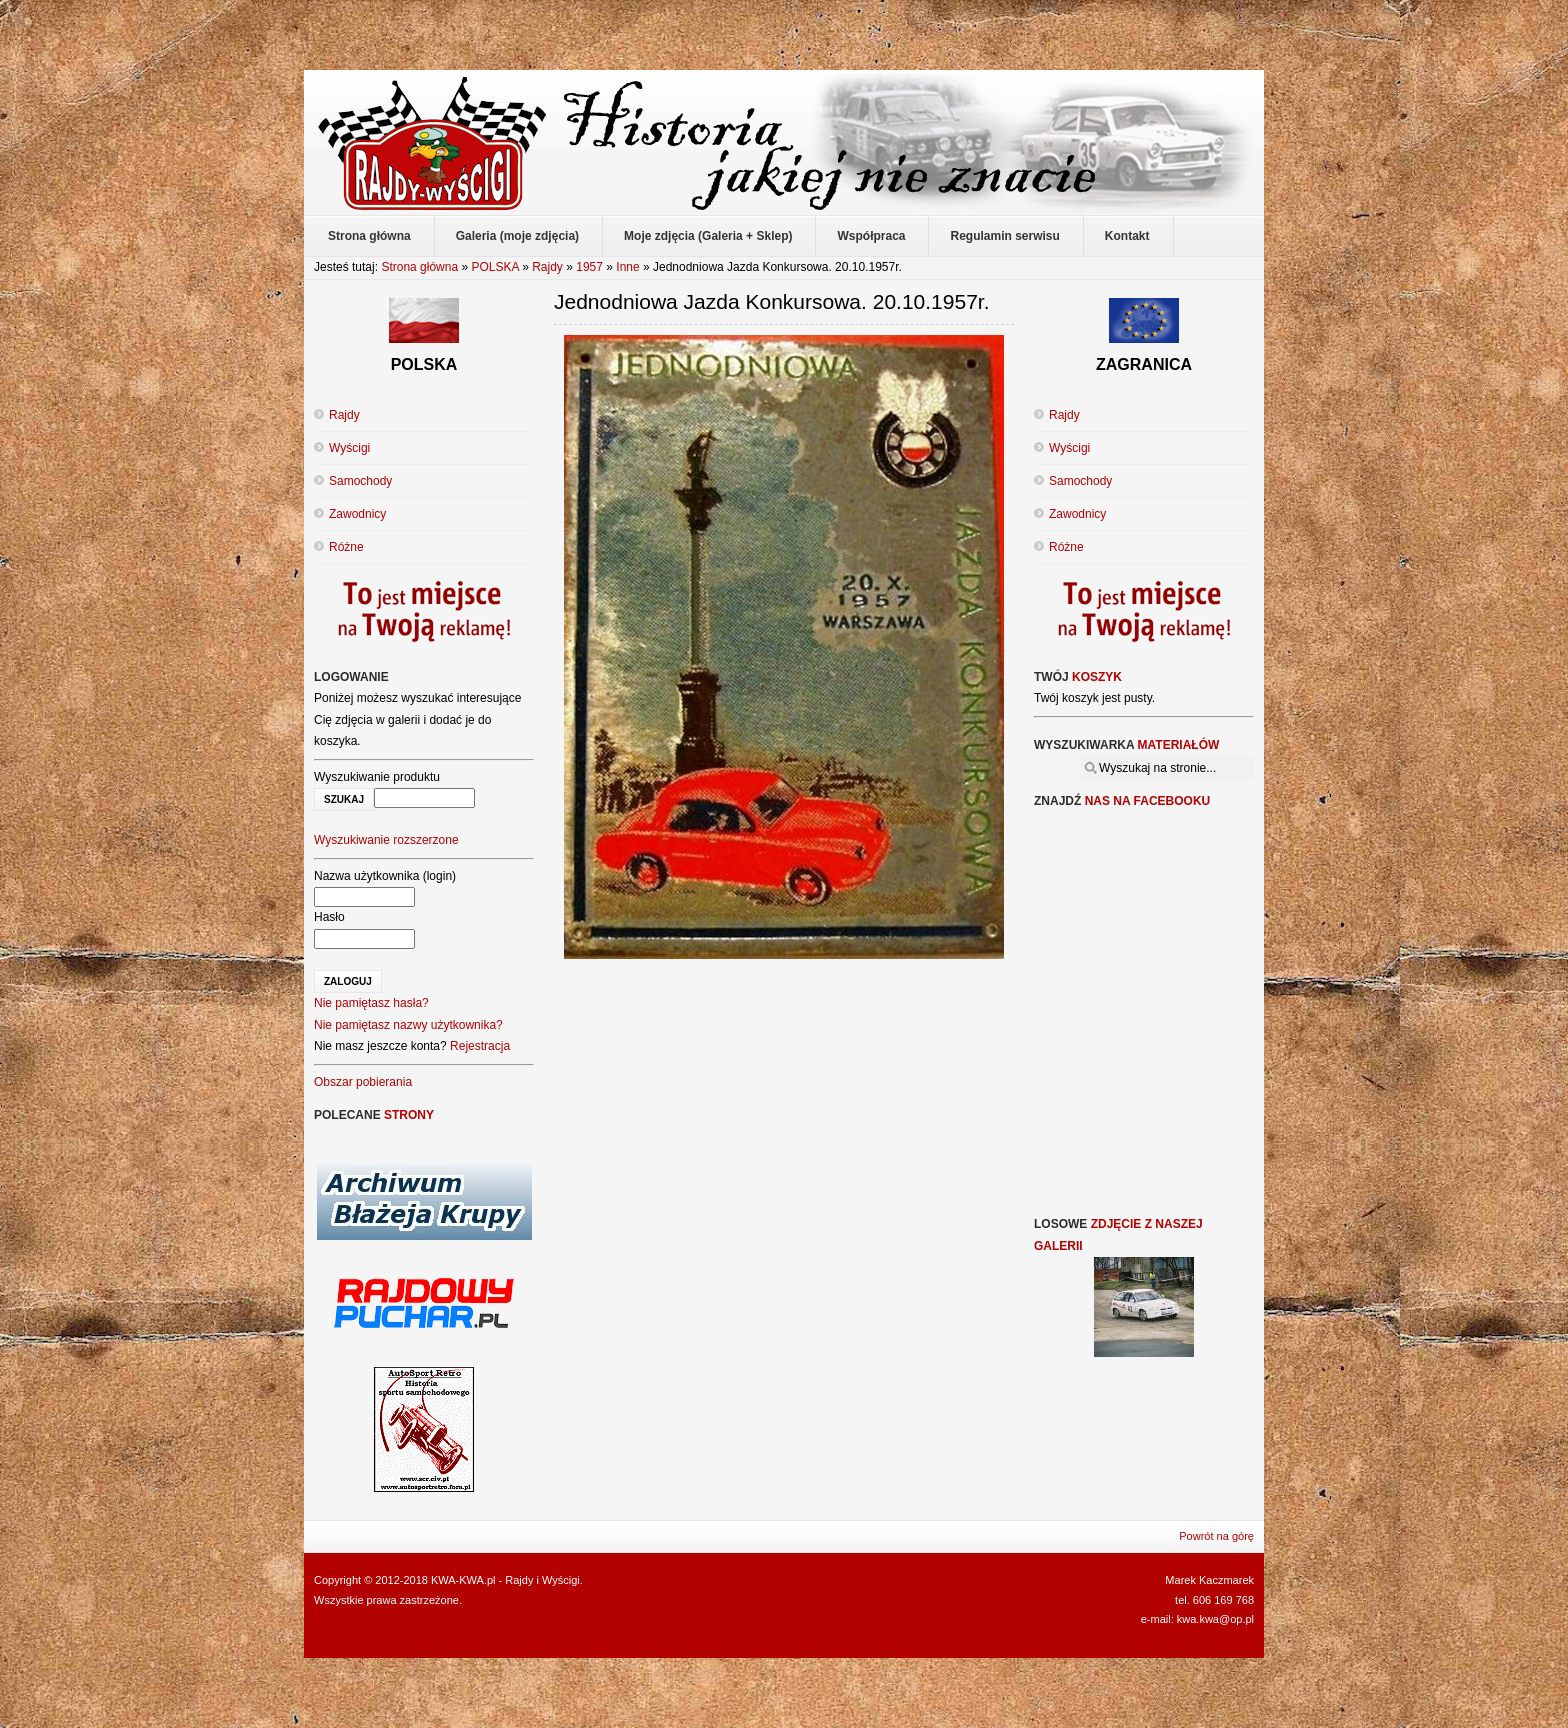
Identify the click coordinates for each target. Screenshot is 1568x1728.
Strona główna (419, 267)
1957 (589, 267)
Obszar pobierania (363, 1082)
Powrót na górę (1216, 1536)
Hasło (329, 917)
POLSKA (494, 267)
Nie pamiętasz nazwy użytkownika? (408, 1025)
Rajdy (547, 267)
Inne (627, 267)
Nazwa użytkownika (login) (385, 876)
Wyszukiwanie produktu (377, 777)
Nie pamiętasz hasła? (371, 1003)
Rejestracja (480, 1046)
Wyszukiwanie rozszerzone (386, 840)
